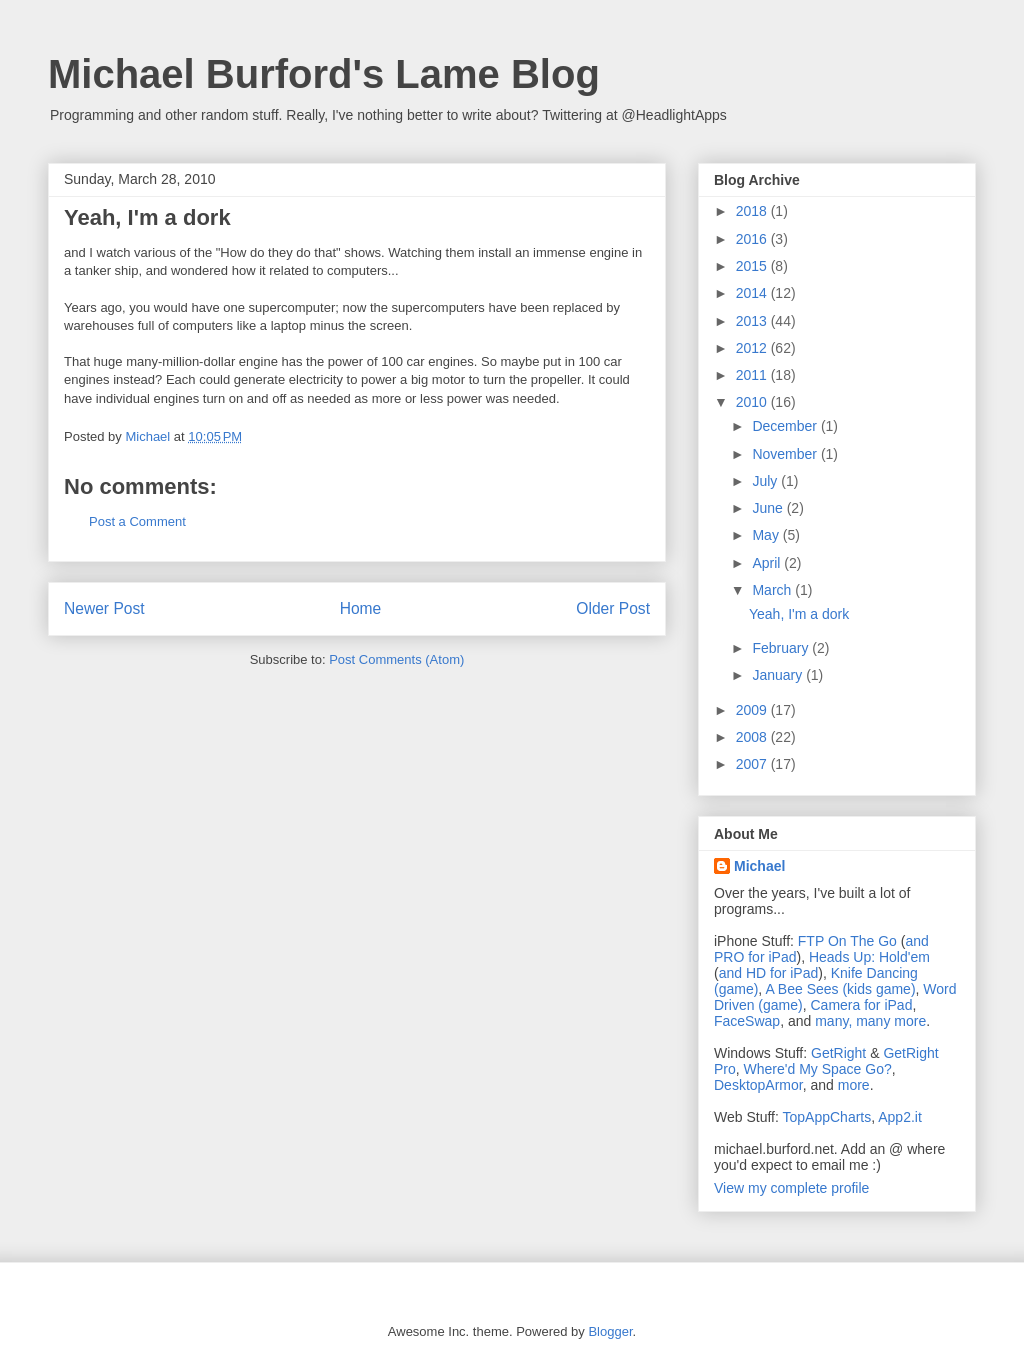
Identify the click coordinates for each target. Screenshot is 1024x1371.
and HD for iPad (769, 973)
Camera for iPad (861, 1005)
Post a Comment (137, 521)
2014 (753, 293)
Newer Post (104, 608)
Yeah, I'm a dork (799, 614)
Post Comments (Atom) (396, 659)
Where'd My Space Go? (818, 1069)
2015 (753, 266)
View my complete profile (791, 1188)
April (768, 563)
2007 (753, 764)
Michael (759, 866)
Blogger (610, 1331)
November (786, 454)
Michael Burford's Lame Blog (324, 74)
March (773, 590)
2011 (753, 375)
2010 (753, 402)
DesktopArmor (758, 1085)
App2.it (900, 1117)
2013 (753, 321)
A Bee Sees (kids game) (840, 989)
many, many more (870, 1021)
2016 (753, 239)
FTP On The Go (847, 941)
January (779, 675)
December (786, 426)
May (767, 535)
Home (361, 608)
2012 (753, 348)
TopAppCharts (827, 1117)
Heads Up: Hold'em (869, 957)
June (769, 508)
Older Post (613, 608)
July (766, 481)
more (854, 1085)
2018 (753, 211)
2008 (753, 737)
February (782, 648)
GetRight (838, 1053)
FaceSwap (747, 1021)
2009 (753, 710)
